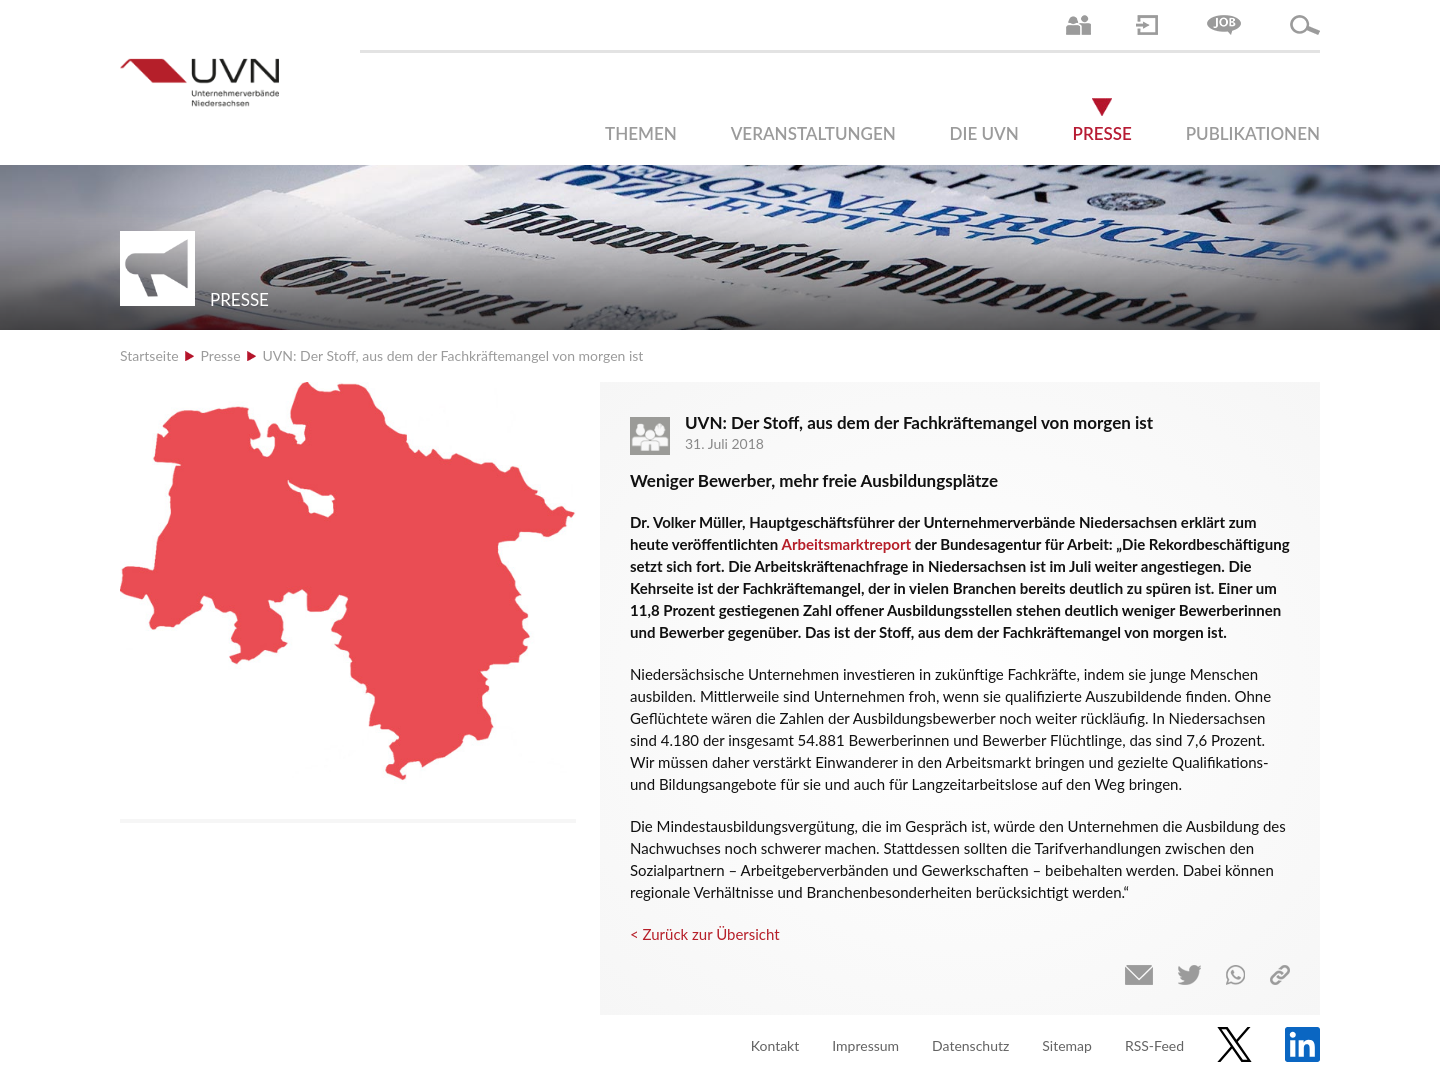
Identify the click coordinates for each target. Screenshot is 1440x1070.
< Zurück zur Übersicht (705, 934)
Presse (1102, 133)
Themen (641, 133)
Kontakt (775, 1045)
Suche (1305, 25)
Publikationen (1253, 133)
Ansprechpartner (1078, 25)
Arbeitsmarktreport (846, 544)
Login (1147, 25)
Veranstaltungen (813, 133)
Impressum (865, 1045)
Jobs (1224, 25)
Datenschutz (970, 1045)
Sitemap (1067, 1045)
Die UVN (984, 133)
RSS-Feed (1154, 1045)
